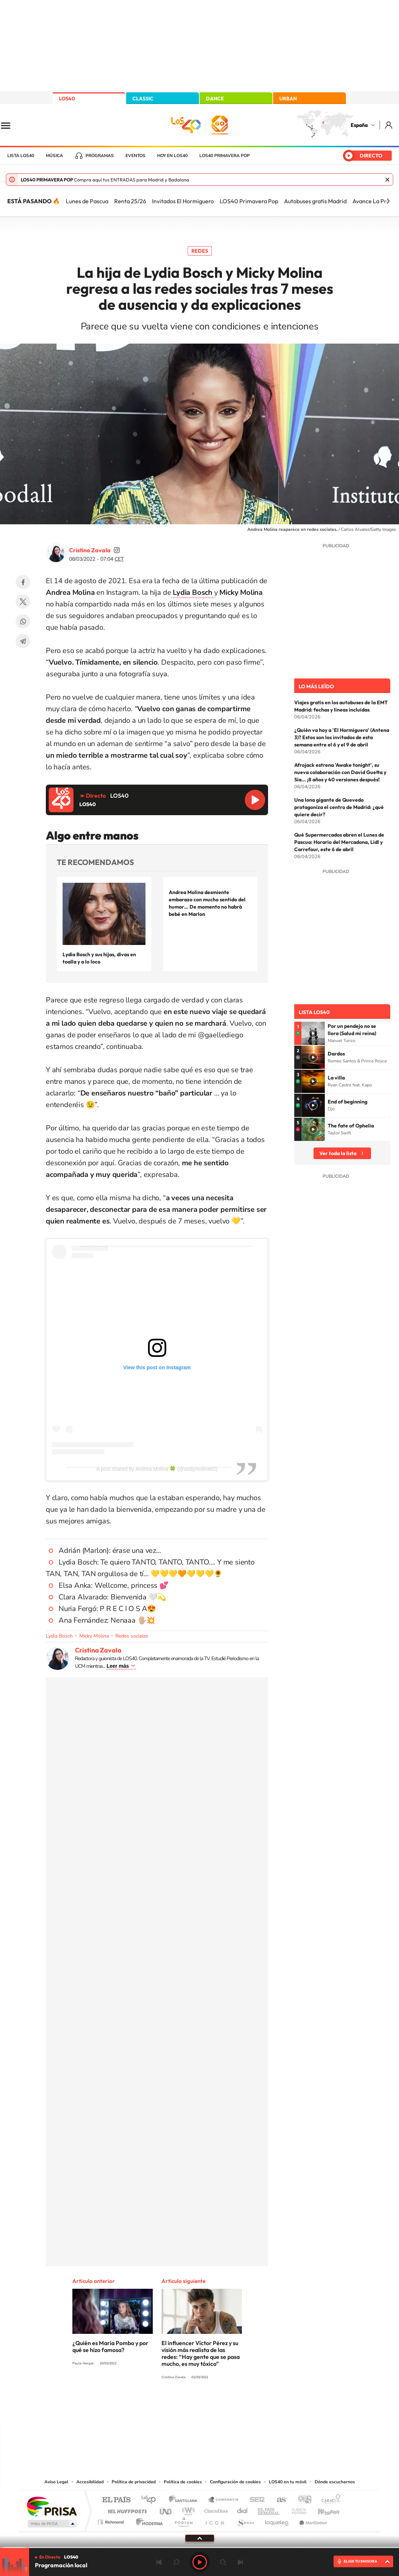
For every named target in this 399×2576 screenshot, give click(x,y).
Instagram (156, 2404)
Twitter (23, 602)
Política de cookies (183, 2482)
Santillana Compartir (224, 2500)
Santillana (185, 2500)
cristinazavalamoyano (117, 550)
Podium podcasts (183, 2520)
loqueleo (277, 2520)
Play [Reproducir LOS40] (199, 2562)
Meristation (312, 2520)
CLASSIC (142, 98)
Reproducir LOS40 (255, 800)
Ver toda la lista (337, 1153)
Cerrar (387, 180)
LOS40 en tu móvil (288, 2482)
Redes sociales (131, 1635)
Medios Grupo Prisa (51, 2523)
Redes (199, 251)
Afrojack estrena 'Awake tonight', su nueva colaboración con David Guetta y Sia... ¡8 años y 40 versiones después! (340, 772)
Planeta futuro (296, 2509)
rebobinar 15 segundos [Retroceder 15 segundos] (176, 2562)
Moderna (147, 2520)
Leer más (118, 1666)
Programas (99, 156)
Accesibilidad (90, 2482)
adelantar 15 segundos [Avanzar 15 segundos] (223, 2562)
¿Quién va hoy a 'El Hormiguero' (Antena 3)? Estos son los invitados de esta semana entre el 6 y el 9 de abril (341, 737)
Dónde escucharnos (335, 2482)
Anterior (159, 2562)
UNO (166, 2509)
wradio (187, 2509)
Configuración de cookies (235, 2482)
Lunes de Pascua (87, 201)
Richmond (111, 2520)
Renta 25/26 (130, 201)
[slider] (199, 2547)
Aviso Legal (56, 2482)
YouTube (185, 2404)
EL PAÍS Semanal (269, 2509)
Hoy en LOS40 (172, 156)
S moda (245, 2520)
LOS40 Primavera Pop (249, 201)
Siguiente (240, 2562)
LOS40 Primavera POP (224, 156)
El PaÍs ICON (214, 2520)
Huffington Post (126, 2509)
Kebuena (322, 2509)
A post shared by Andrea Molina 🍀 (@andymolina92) (157, 1469)
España (359, 125)
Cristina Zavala (90, 550)
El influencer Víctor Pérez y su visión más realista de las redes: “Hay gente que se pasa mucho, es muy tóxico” (200, 2353)
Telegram (23, 641)
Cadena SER (255, 2500)
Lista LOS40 (20, 156)
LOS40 (67, 98)
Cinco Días (215, 2509)
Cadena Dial (243, 2509)
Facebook (23, 582)
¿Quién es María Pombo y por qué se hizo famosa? (110, 2346)
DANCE (215, 98)
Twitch (229, 2404)
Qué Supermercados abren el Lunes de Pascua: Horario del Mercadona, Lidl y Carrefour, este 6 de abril (339, 842)
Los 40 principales (151, 2500)
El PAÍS (116, 2500)
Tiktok (170, 2404)
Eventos (135, 156)
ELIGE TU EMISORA (360, 2561)
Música (54, 156)
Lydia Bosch (59, 1635)
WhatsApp (23, 621)
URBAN (288, 98)
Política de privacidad (134, 2482)
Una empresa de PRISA (51, 2506)
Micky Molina (94, 1635)
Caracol (329, 2500)
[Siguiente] (388, 201)
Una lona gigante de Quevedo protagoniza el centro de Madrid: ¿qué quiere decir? (339, 807)
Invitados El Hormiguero (183, 201)
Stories (243, 2404)
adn (302, 2500)
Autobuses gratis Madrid (315, 201)
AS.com (278, 2500)
